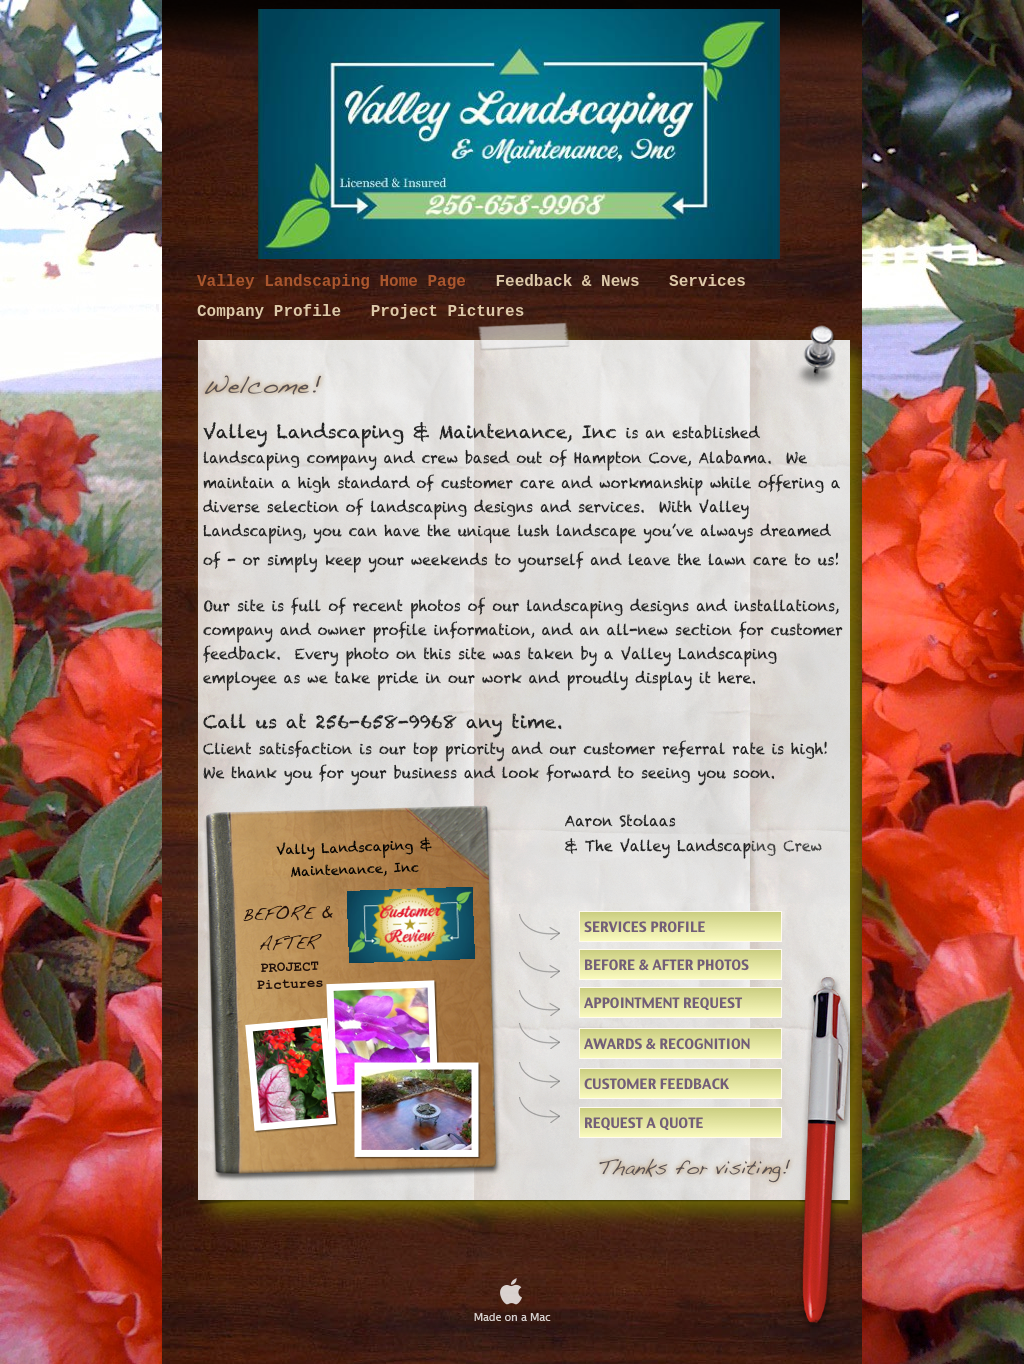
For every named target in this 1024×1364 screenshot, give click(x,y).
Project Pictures (448, 312)
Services (707, 282)
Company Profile (274, 312)
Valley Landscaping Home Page (336, 282)
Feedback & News (572, 282)
